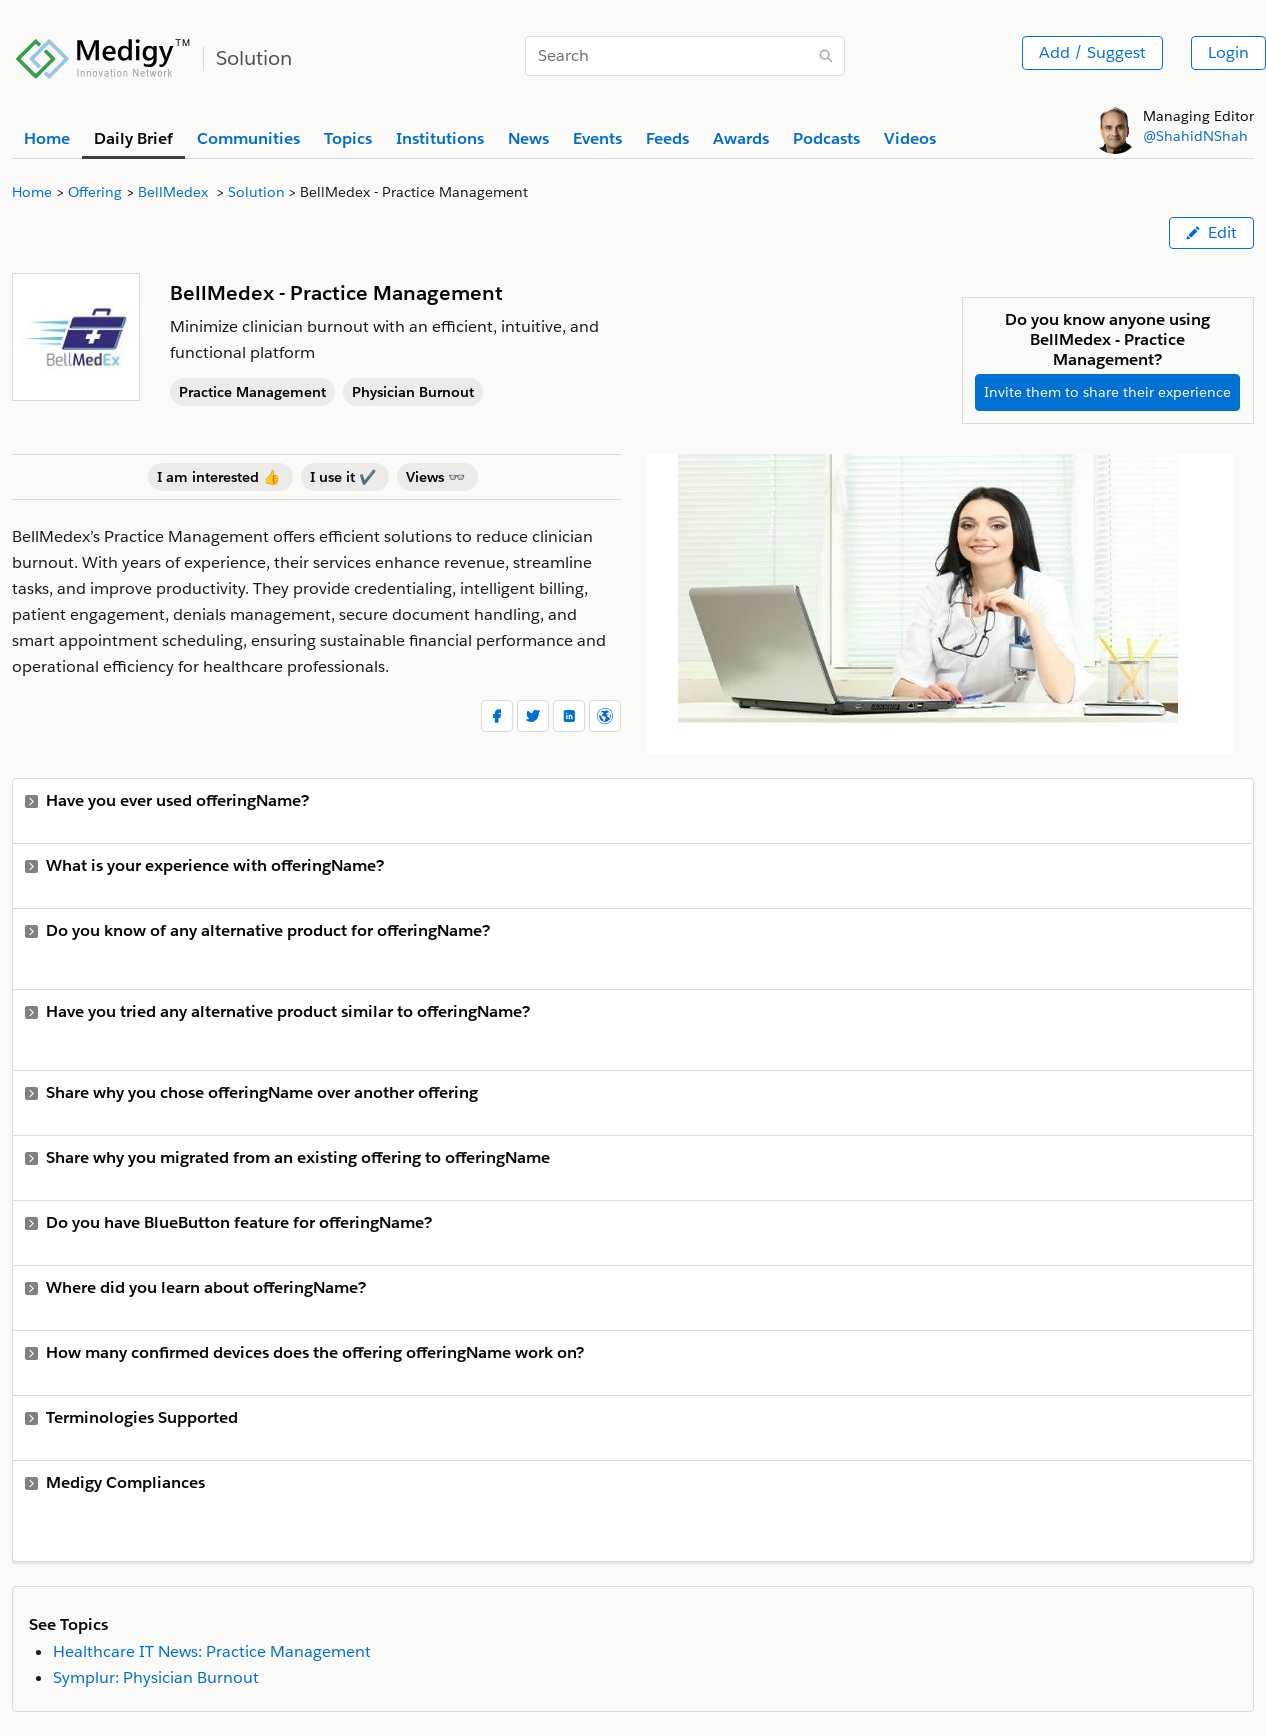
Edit (1211, 232)
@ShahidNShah (1195, 136)
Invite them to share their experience (1107, 392)
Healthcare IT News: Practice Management (212, 1651)
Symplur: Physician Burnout (156, 1677)
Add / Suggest (1092, 52)
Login (1228, 52)
